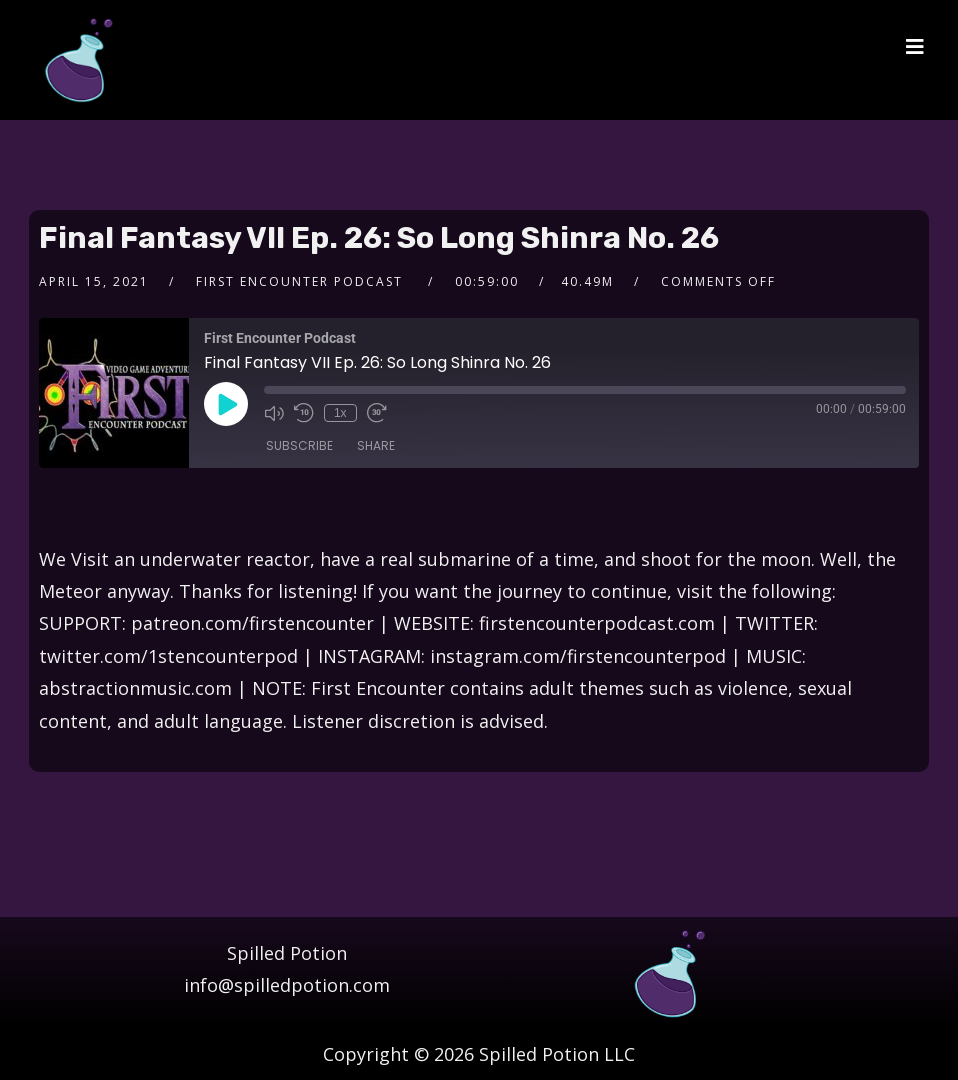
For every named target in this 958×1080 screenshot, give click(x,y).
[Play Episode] (226, 404)
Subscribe (299, 445)
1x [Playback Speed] (340, 413)
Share (376, 445)
